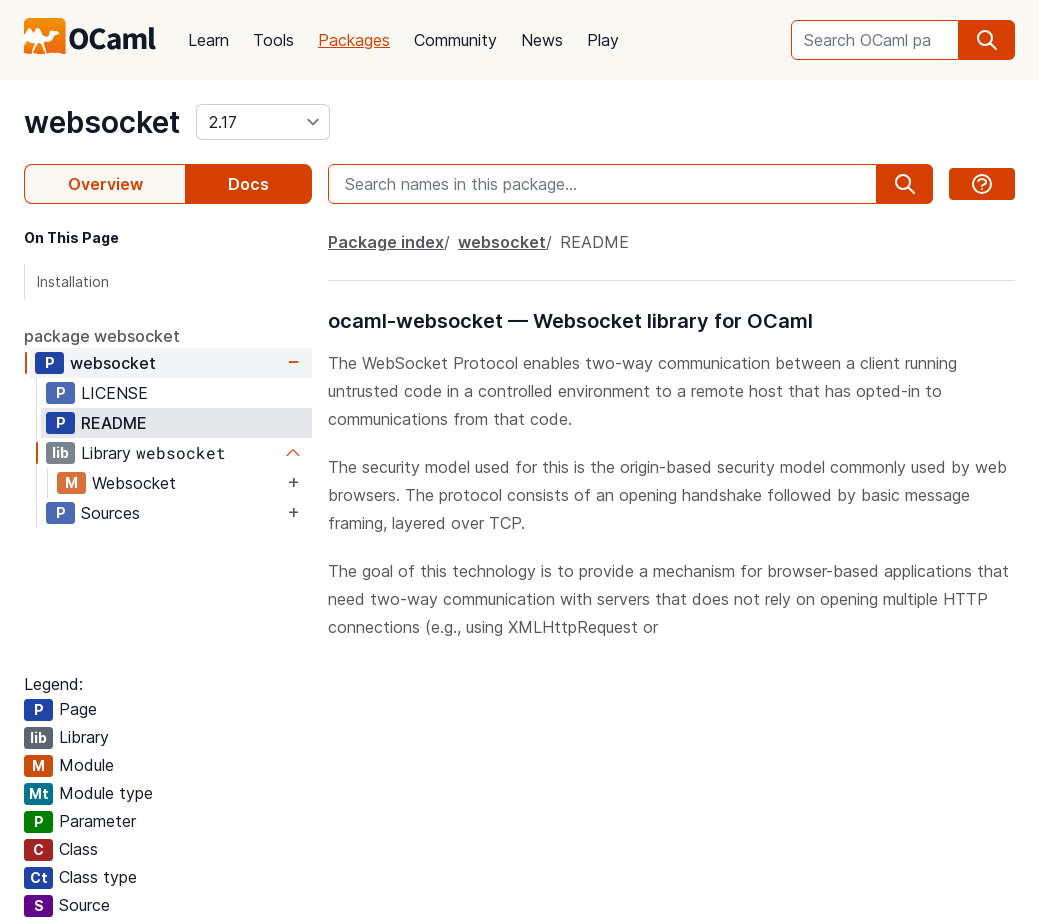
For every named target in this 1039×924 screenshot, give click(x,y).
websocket (102, 122)
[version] (263, 122)
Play (603, 40)
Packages (354, 40)
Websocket (134, 483)
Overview (105, 184)
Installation (73, 281)
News (542, 40)
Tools (273, 40)
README (114, 423)
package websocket (102, 336)
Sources (110, 513)
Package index (386, 242)
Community (455, 40)
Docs (248, 184)
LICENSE (114, 393)
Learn (208, 40)
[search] (987, 40)
